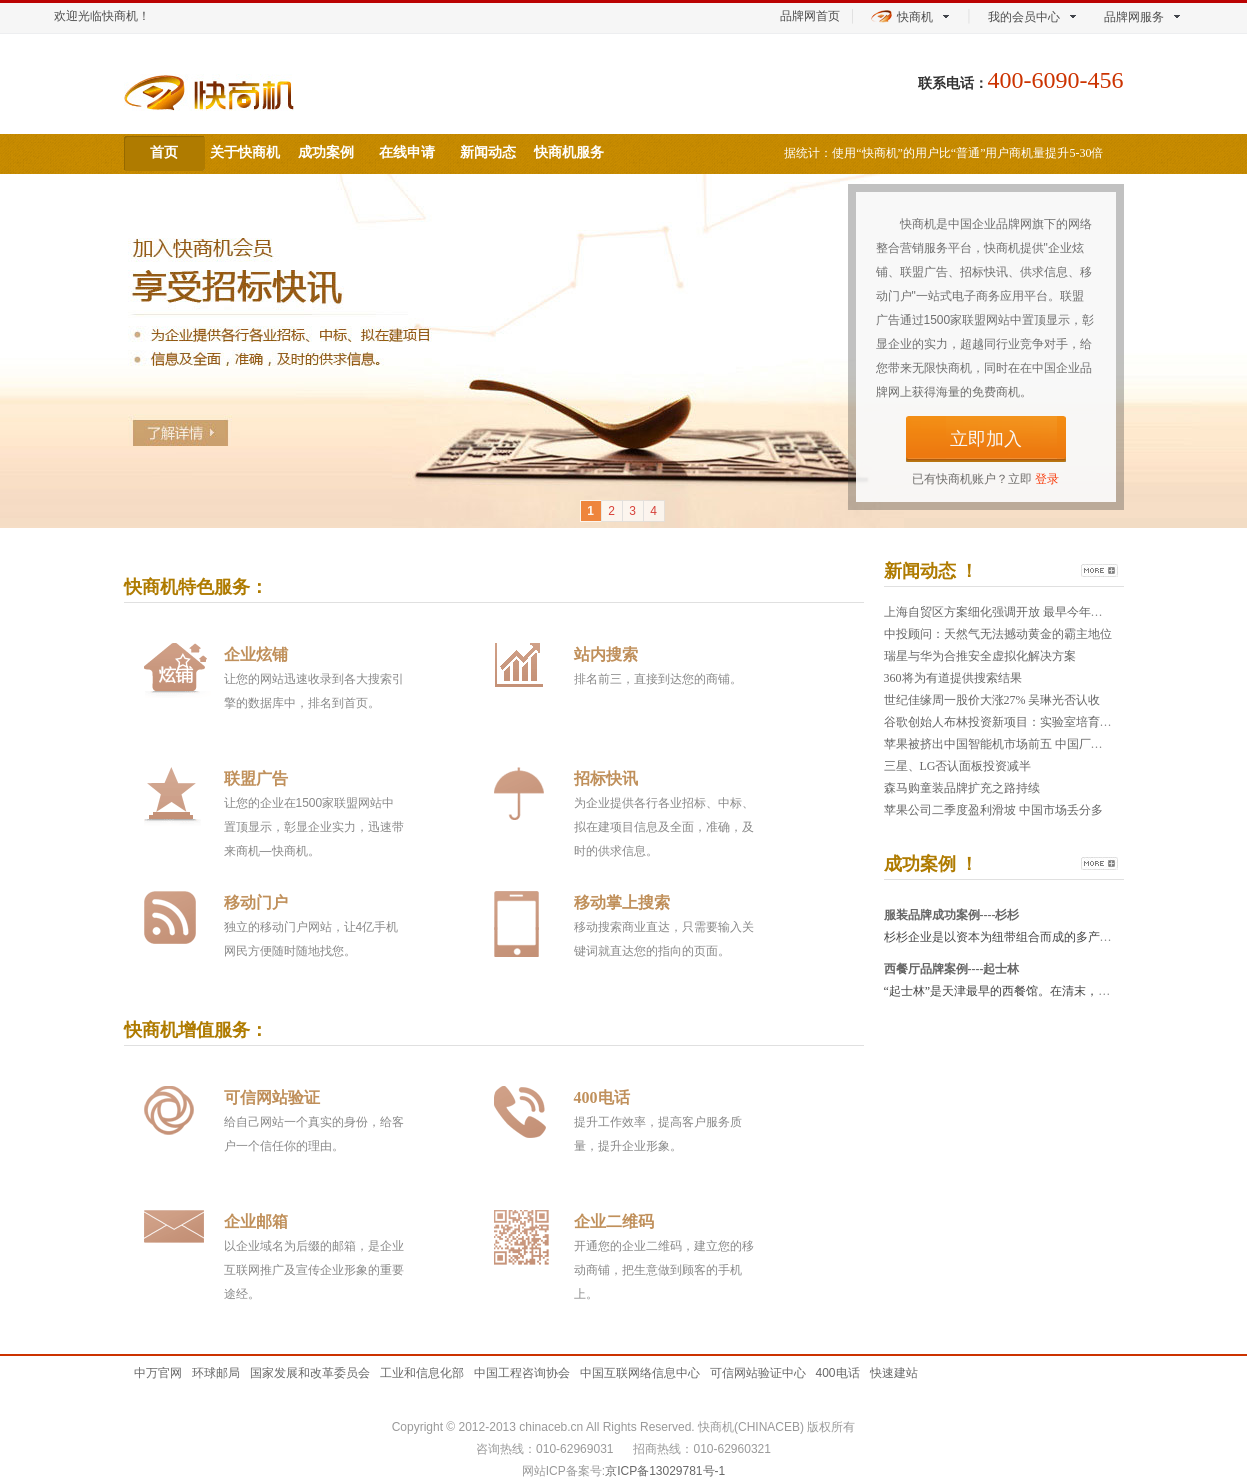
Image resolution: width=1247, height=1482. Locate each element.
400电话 (838, 1373)
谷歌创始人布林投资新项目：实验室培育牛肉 (1004, 722)
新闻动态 (488, 152)
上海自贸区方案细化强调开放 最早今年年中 (999, 612)
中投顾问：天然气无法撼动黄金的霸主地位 (998, 634)
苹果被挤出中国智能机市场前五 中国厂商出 (999, 744)
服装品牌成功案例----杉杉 (952, 915)
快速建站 (894, 1373)
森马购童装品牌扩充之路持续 (962, 788)
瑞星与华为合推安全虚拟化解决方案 (980, 656)
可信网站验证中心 (758, 1373)
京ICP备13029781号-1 (665, 1471)
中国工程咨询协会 (522, 1373)
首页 (164, 152)
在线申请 (407, 152)
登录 (1047, 479)
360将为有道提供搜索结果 (953, 678)
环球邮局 (216, 1373)
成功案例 (326, 152)
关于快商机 (245, 152)
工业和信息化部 (422, 1373)
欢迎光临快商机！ (102, 16)
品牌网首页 (810, 16)
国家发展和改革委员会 (310, 1373)
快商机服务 (569, 152)
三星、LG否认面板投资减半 (958, 766)
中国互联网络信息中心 (640, 1373)
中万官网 (158, 1373)
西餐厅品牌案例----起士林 (952, 969)
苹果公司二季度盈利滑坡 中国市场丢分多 (993, 810)
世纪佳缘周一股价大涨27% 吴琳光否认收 (992, 700)
